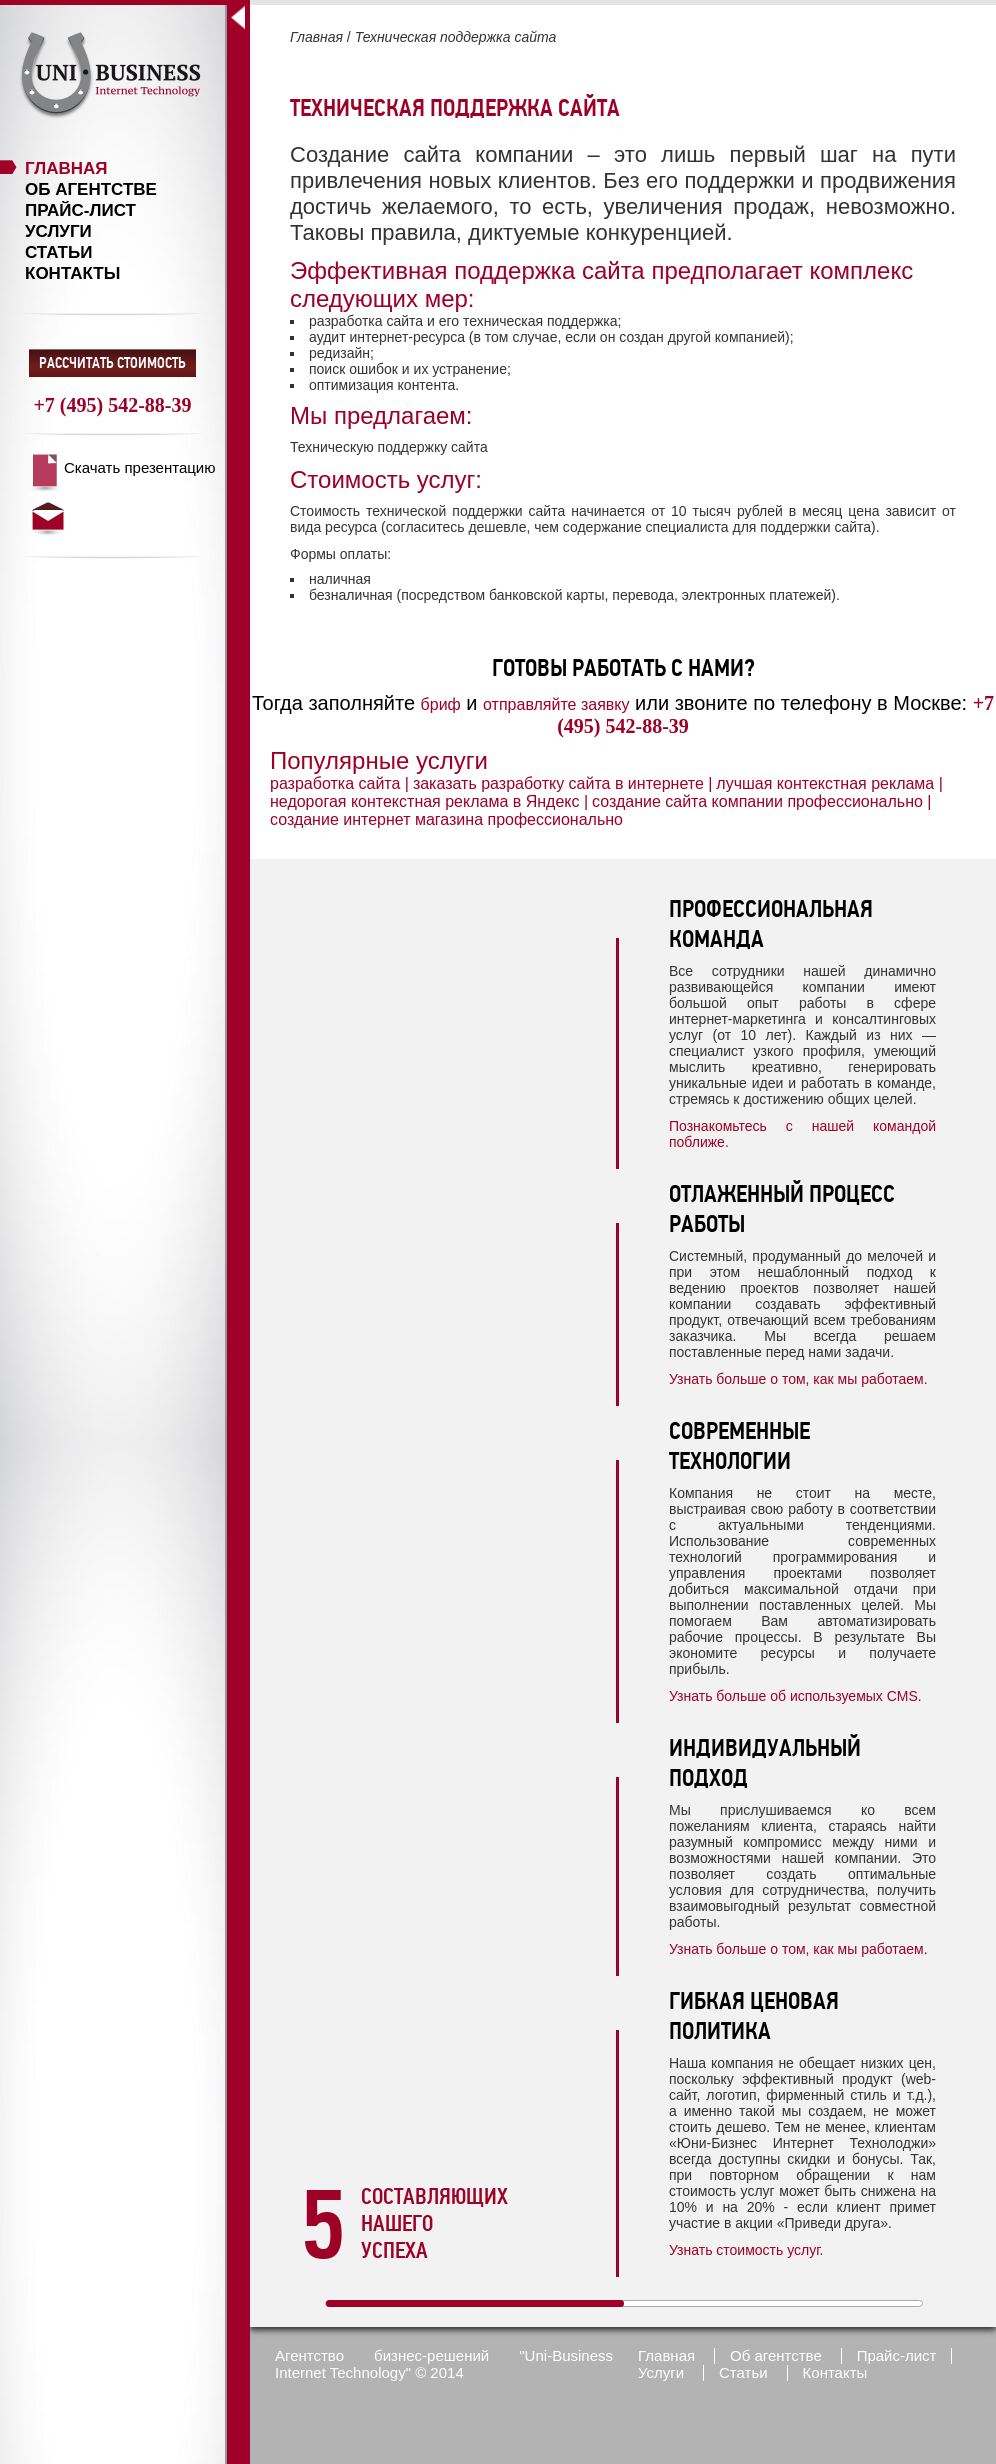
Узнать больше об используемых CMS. (795, 1696)
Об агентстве (91, 189)
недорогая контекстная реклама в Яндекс (425, 801)
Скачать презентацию (140, 467)
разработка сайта (335, 783)
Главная (66, 168)
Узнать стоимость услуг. (746, 2250)
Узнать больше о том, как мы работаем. (798, 1379)
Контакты (72, 273)
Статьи (58, 252)
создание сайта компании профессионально (757, 801)
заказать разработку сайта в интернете (558, 783)
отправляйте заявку (556, 704)
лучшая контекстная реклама (825, 783)
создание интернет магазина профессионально (446, 819)
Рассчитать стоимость (112, 363)
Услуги (58, 231)
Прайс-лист (80, 210)
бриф (441, 704)
